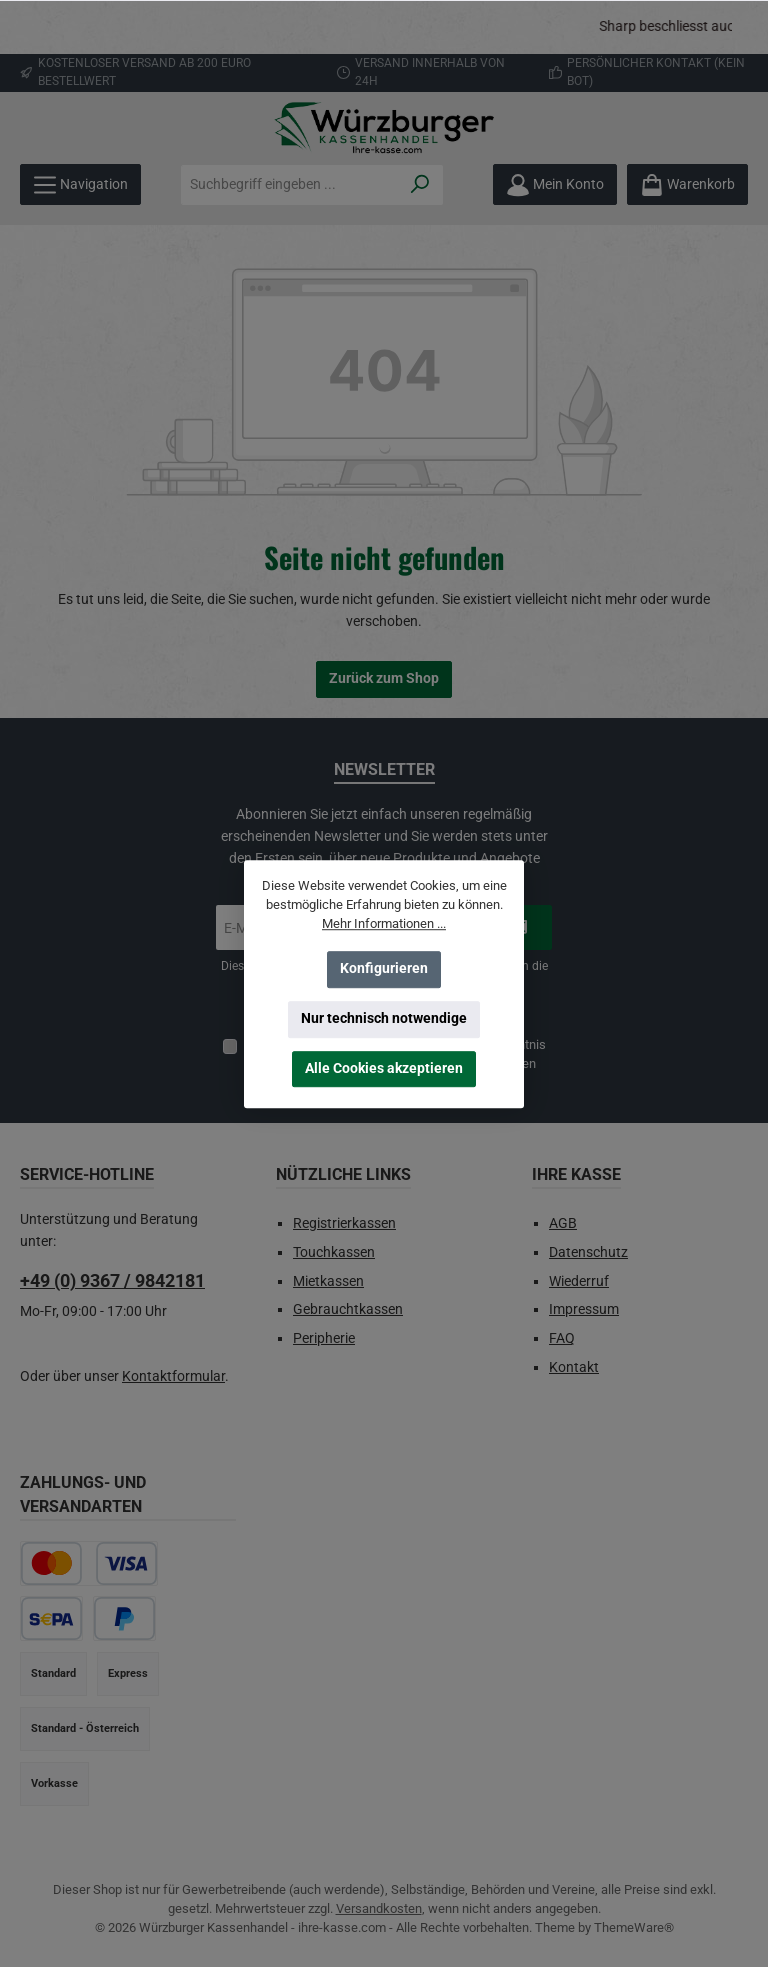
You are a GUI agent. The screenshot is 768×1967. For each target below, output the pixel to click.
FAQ (562, 1338)
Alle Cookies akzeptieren (384, 1068)
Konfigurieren (384, 968)
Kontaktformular (173, 1376)
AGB (563, 1223)
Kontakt (574, 1367)
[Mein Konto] (555, 184)
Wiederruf (579, 1281)
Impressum (584, 1309)
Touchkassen (334, 1252)
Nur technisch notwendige (384, 1018)
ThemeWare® (634, 1927)
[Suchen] (420, 185)
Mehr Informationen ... (384, 923)
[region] (384, 27)
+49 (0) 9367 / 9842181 (112, 1280)
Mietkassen (328, 1281)
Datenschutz (588, 1252)
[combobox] (290, 185)
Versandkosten (379, 1908)
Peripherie (324, 1338)
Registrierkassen (344, 1223)
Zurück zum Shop (384, 678)
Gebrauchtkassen (348, 1309)
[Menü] (80, 184)
